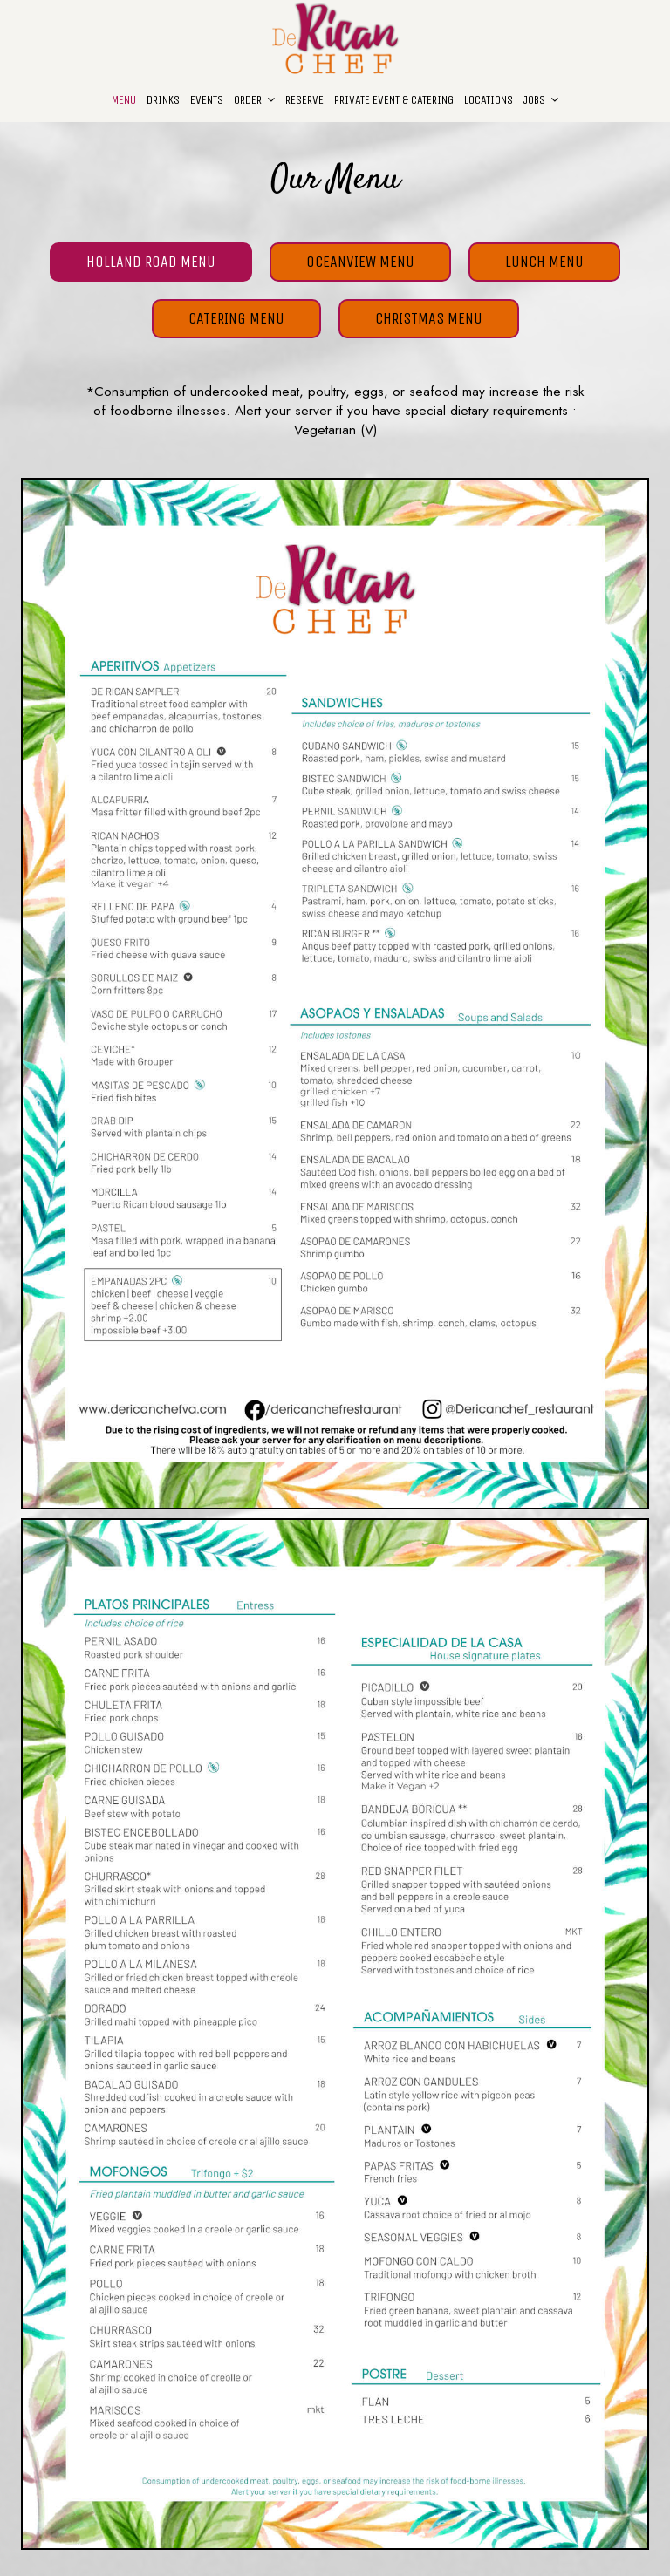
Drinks (163, 99)
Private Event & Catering (394, 99)
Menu (124, 99)
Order (254, 99)
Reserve (304, 99)
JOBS (540, 99)
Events (206, 99)
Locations (488, 99)
